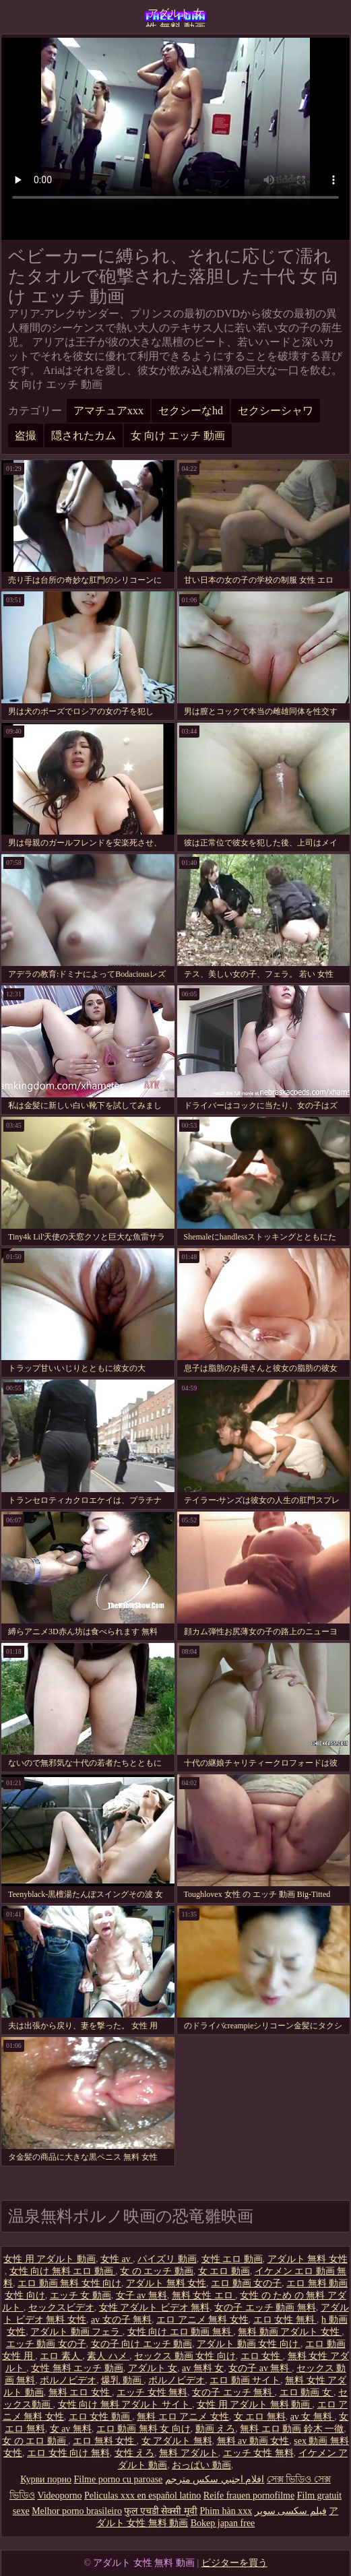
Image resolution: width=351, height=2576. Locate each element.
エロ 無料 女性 (105, 2441)
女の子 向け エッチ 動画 (142, 2344)
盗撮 (25, 435)
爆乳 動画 (122, 2380)
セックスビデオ (61, 2308)
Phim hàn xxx (225, 2511)
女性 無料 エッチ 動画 (77, 2368)
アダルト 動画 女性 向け (248, 2344)
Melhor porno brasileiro (77, 2511)
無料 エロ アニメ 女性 (183, 2417)
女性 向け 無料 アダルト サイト (125, 2405)
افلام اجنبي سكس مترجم (215, 2479)
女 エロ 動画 (224, 2271)
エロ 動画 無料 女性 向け (69, 2283)
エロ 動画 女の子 (246, 2283)
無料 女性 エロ (204, 2295)
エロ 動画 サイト (245, 2380)
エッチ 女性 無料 (152, 2392)
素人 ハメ (108, 2356)
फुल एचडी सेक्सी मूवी (160, 2511)
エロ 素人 (61, 2356)
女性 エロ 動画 (232, 2259)
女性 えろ (135, 2453)
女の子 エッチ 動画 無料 (265, 2308)
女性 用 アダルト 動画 (49, 2259)
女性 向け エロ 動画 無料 (180, 2332)
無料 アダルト (188, 2453)
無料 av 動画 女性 (253, 2441)
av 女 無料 (312, 2417)
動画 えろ (215, 2429)
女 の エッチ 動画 (156, 2271)
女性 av (116, 2259)
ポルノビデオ (68, 2380)
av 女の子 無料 (121, 2320)
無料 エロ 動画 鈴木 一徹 (292, 2429)
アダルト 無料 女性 (307, 2259)
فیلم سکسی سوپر (291, 2511)
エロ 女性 (262, 2356)
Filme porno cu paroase (118, 2479)
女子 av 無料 (141, 2295)
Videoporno (59, 2495)
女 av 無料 (71, 2429)
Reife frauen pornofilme (248, 2495)
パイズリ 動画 (167, 2259)
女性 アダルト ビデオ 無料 (154, 2308)
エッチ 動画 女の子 (46, 2344)
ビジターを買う (234, 2563)
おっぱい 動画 (201, 2465)
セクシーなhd (190, 410)
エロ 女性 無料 (285, 2320)
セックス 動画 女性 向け (185, 2356)
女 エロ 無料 (260, 2417)
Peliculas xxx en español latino (142, 2495)
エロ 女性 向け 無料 (68, 2453)
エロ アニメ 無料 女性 (202, 2320)
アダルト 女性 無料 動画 (175, 17)
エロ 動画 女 (307, 2392)
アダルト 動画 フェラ (76, 2332)
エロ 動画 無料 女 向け (143, 2429)
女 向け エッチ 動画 (178, 435)
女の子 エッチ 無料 (233, 2392)
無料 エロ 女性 (81, 2392)
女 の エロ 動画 (35, 2441)
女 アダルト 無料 (176, 2441)
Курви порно (45, 2479)
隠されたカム (83, 435)
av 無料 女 (203, 2368)
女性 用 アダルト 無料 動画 (255, 2405)
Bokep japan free (223, 2523)
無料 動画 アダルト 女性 (290, 2332)
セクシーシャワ (275, 410)
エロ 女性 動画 (101, 2417)
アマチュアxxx (108, 410)
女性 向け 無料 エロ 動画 (62, 2271)
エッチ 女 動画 (80, 2295)
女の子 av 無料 (260, 2368)
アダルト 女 (153, 2368)
